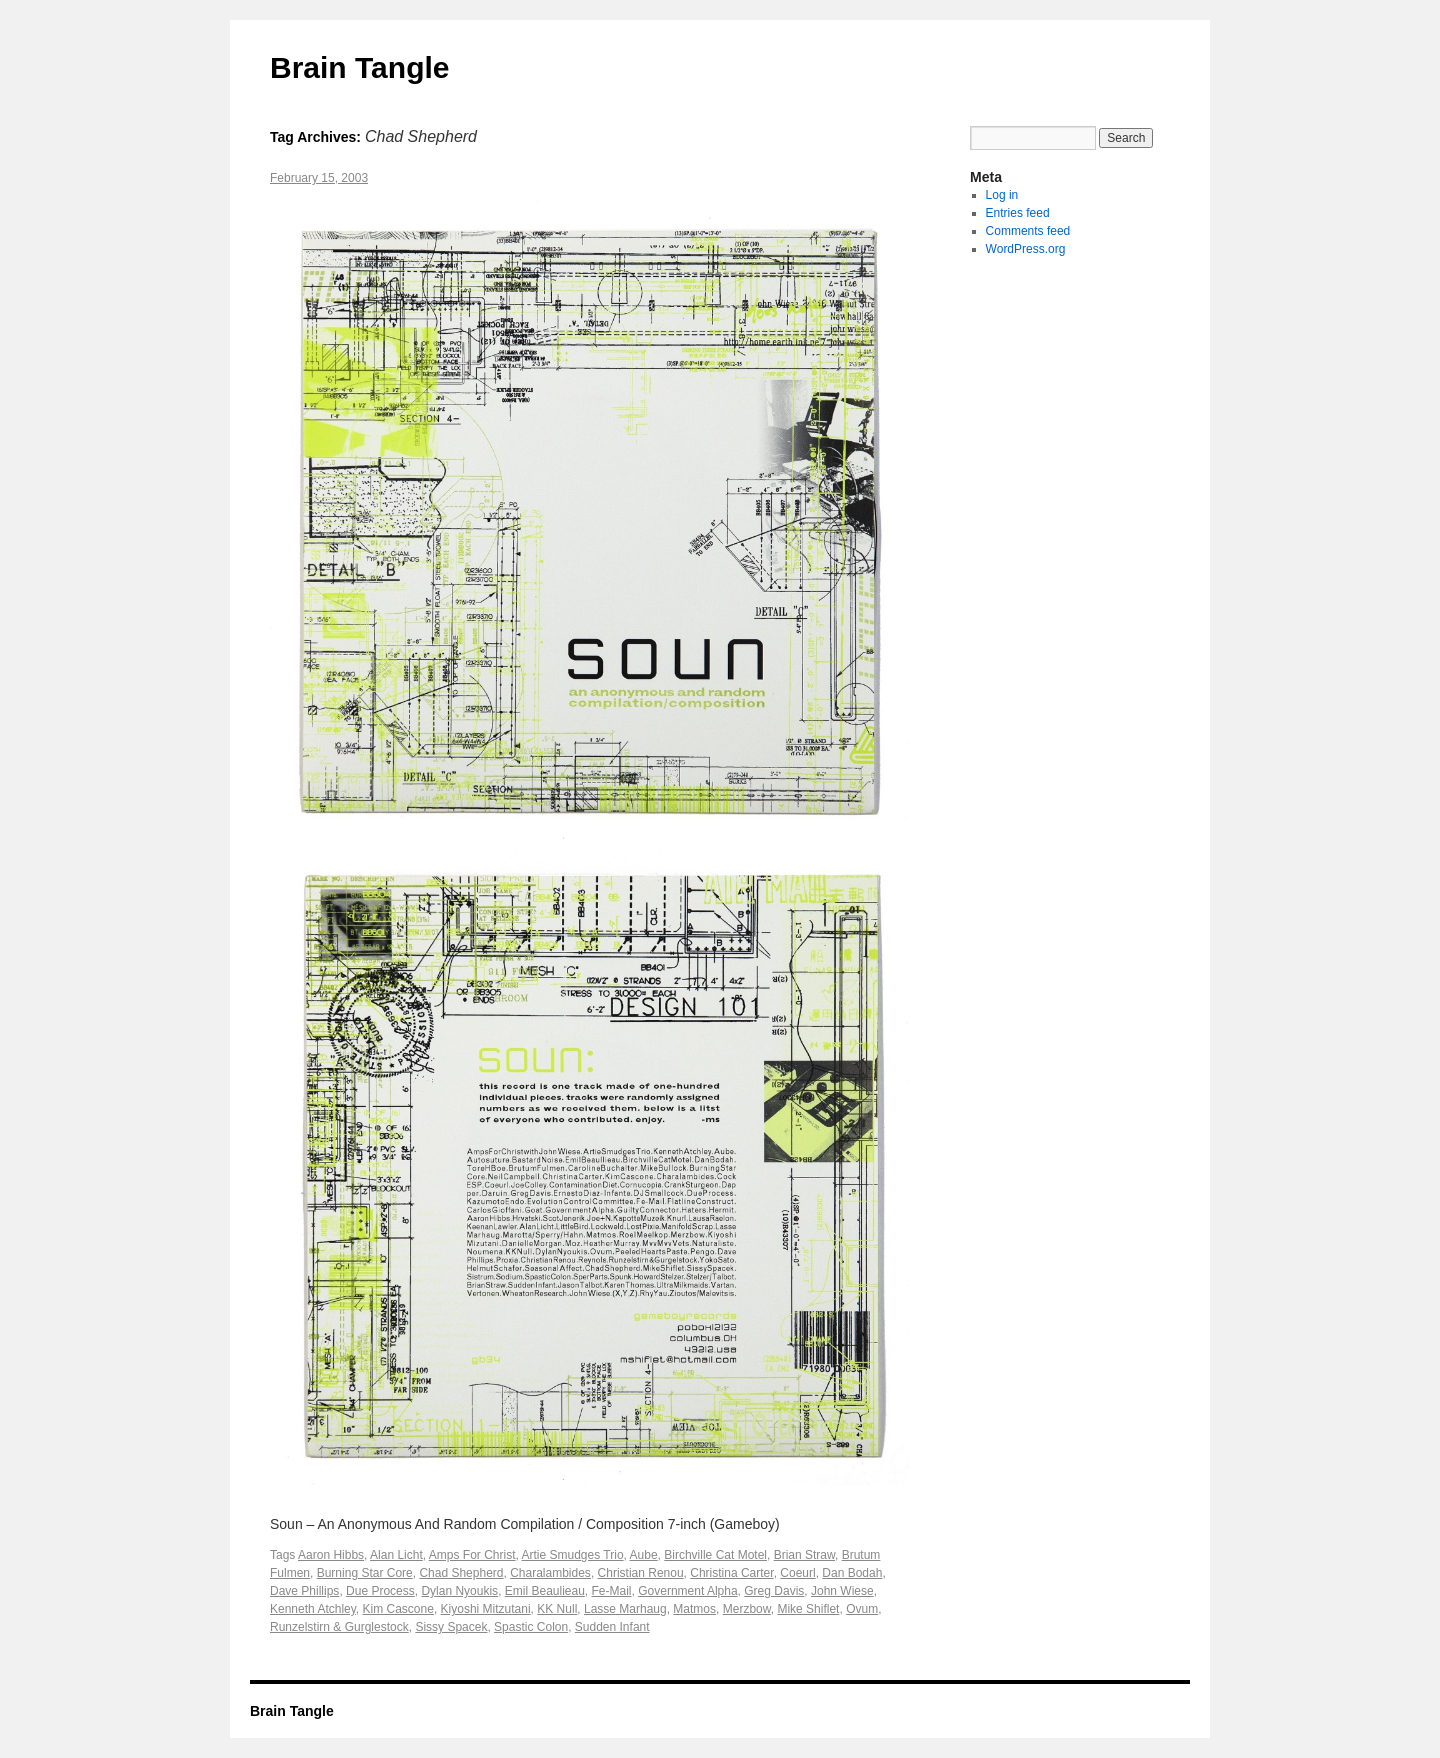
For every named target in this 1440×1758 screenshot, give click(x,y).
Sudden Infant (612, 1627)
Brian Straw (804, 1555)
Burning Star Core (365, 1573)
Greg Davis (774, 1591)
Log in (1002, 195)
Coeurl (797, 1573)
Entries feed (1018, 213)
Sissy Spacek (451, 1627)
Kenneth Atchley (313, 1609)
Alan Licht (396, 1555)
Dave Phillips (304, 1591)
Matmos (694, 1609)
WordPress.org (1026, 249)
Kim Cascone (398, 1609)
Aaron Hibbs (331, 1555)
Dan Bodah (852, 1573)
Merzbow (747, 1609)
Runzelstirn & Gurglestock (339, 1627)
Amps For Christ (472, 1555)
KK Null (557, 1609)
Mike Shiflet (808, 1609)
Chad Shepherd (461, 1573)
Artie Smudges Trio (573, 1555)
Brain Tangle (359, 67)
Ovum (862, 1609)
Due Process (380, 1591)
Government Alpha (687, 1591)
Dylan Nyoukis (459, 1591)
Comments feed (1028, 231)
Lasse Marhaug (625, 1609)
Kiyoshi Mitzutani (486, 1609)
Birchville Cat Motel (715, 1555)
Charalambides (550, 1573)
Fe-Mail (612, 1591)
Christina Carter (731, 1573)
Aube (644, 1555)
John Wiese (842, 1591)
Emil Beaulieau (545, 1591)
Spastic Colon (531, 1627)
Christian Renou (641, 1573)
